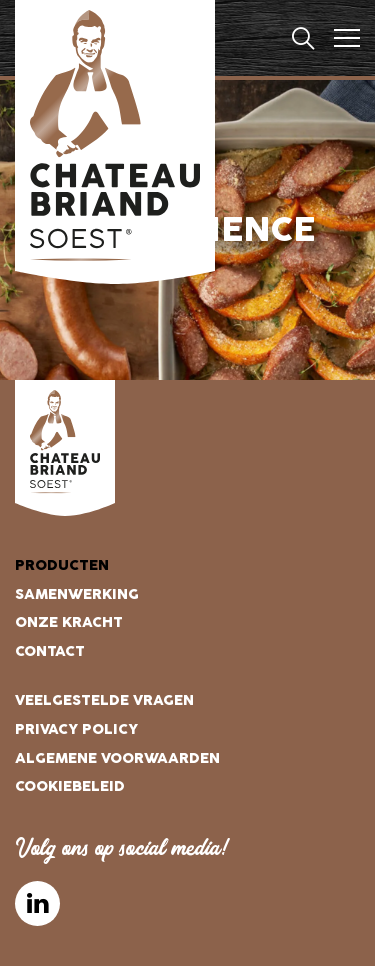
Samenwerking (77, 594)
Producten (62, 565)
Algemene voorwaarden (117, 758)
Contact (50, 651)
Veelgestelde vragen (104, 700)
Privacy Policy (76, 729)
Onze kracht (69, 622)
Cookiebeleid (70, 786)
